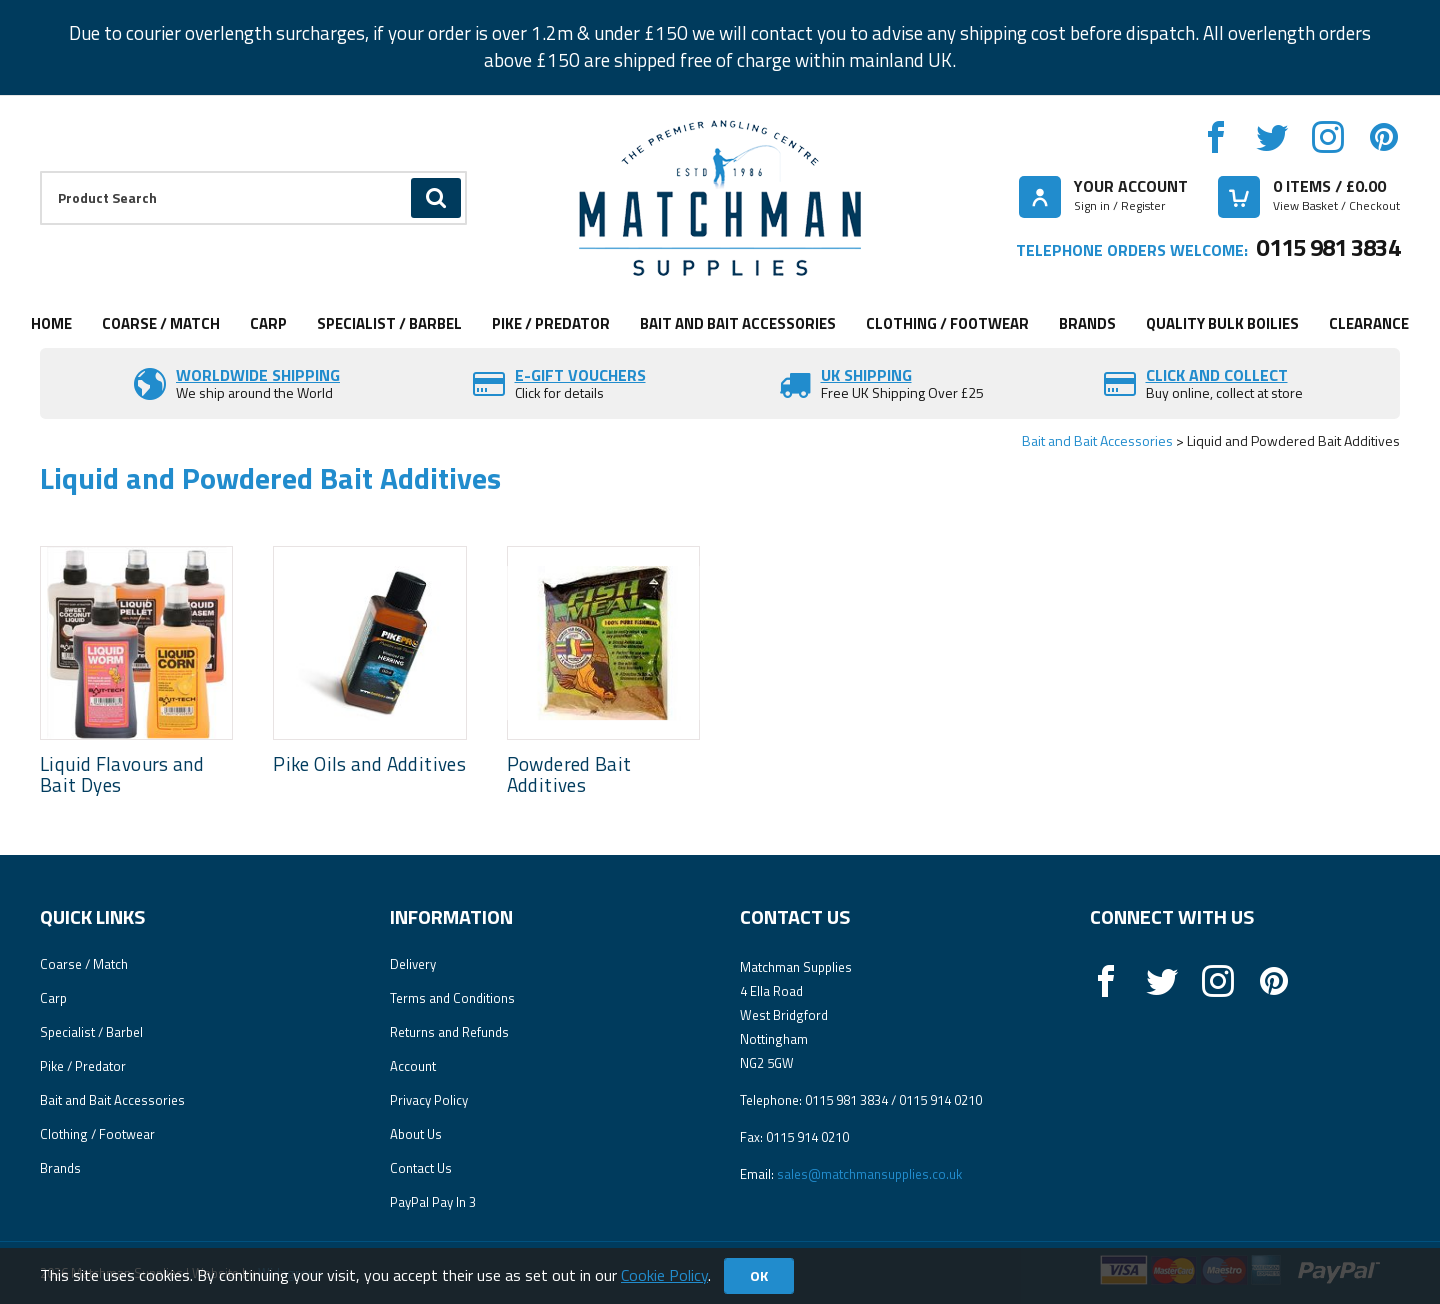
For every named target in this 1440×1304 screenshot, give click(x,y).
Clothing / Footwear (947, 323)
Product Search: (40, 171)
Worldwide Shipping (258, 375)
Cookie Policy (664, 1275)
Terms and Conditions (452, 998)
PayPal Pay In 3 (433, 1202)
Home (51, 323)
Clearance (1369, 323)
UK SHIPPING (866, 375)
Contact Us (421, 1168)
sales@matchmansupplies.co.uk (869, 1174)
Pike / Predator (551, 323)
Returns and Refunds (449, 1032)
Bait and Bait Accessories (738, 323)
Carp (268, 323)
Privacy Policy (429, 1100)
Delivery (413, 964)
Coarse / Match (161, 323)
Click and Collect (1217, 375)
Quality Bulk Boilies (1222, 323)
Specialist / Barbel (389, 323)
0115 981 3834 (1328, 247)
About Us (416, 1134)
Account (413, 1066)
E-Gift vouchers (580, 375)
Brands (1087, 323)
